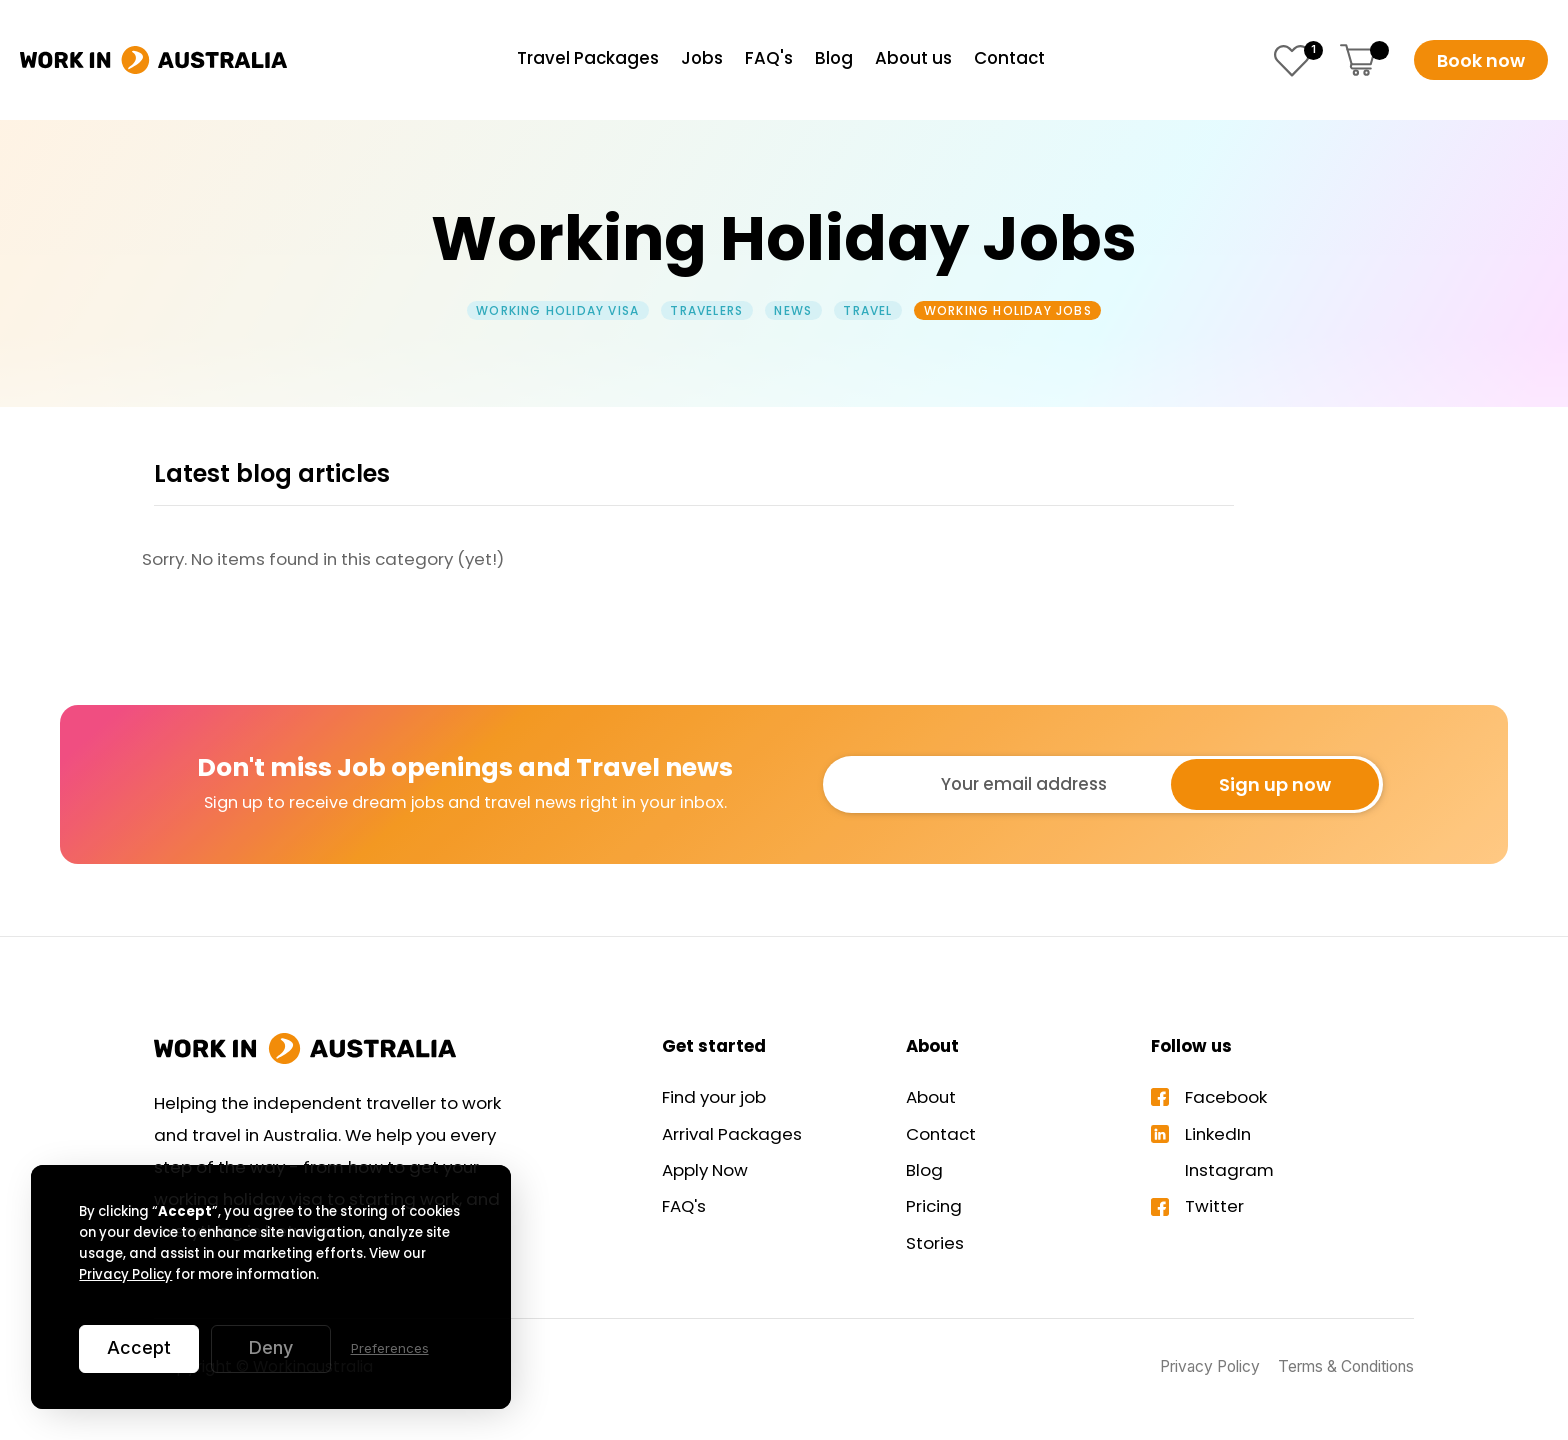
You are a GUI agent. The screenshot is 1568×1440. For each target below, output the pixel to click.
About (931, 1097)
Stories (935, 1243)
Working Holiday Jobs (1008, 310)
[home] (153, 60)
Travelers (706, 310)
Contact (941, 1134)
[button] (1359, 60)
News (793, 310)
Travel (867, 310)
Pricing (934, 1206)
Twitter (1214, 1206)
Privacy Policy (125, 1274)
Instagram (1229, 1170)
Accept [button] (139, 1347)
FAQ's (684, 1206)
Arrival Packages (732, 1134)
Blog (924, 1170)
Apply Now (705, 1170)
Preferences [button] (390, 1348)
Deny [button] (271, 1347)
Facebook (1226, 1097)
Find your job (714, 1097)
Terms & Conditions (1346, 1366)
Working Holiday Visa (557, 310)
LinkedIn (1218, 1134)
